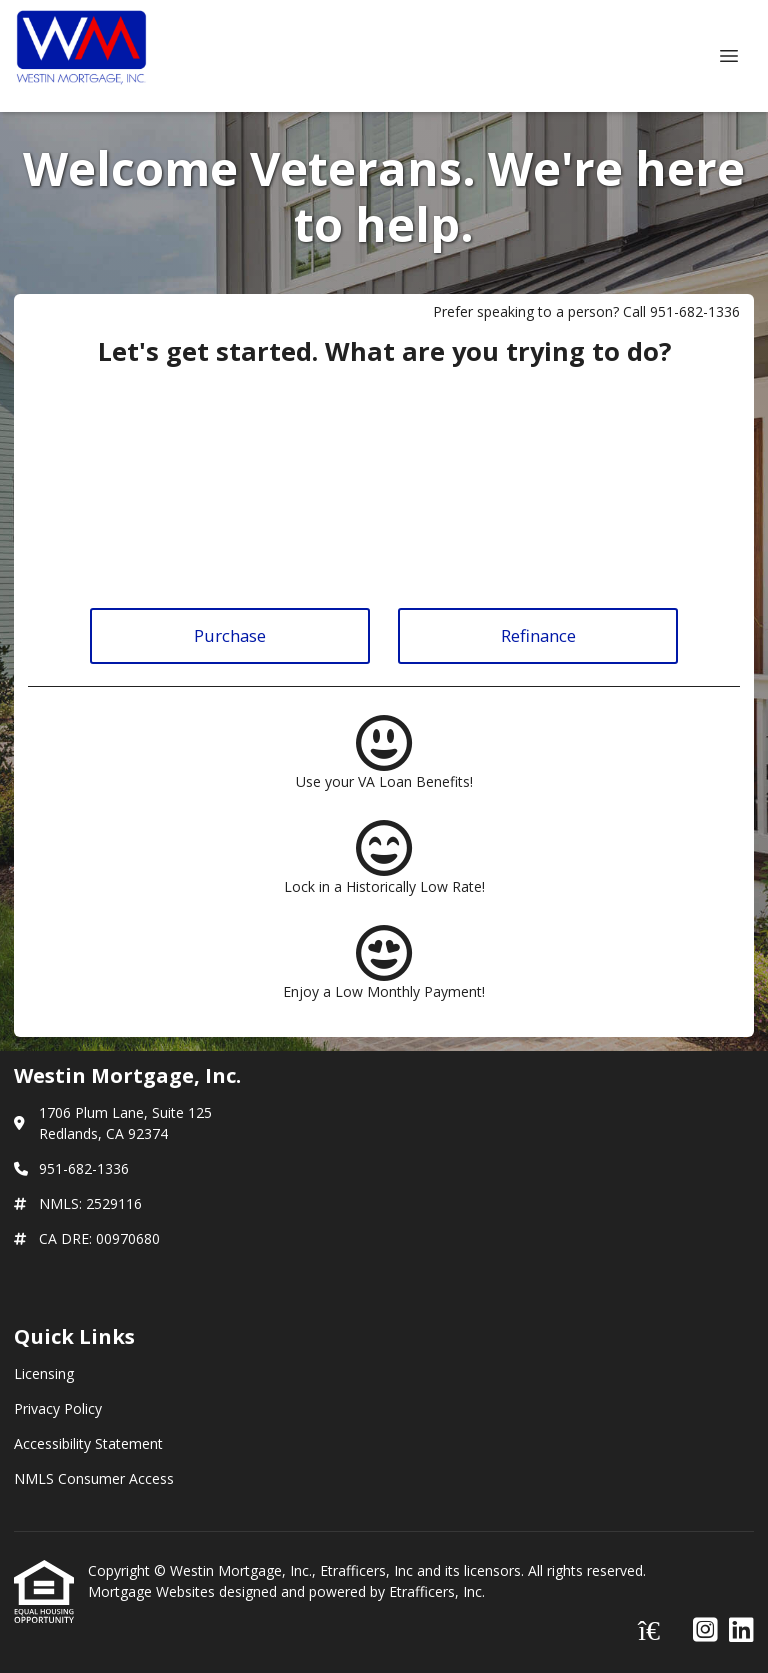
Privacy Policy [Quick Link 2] (58, 1408)
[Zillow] (660, 1630)
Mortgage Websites (153, 1591)
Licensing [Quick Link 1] (44, 1373)
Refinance (538, 635)
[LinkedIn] (741, 1630)
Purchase (230, 635)
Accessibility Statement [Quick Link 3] (88, 1443)
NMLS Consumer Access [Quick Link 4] (94, 1478)
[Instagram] (705, 1630)
